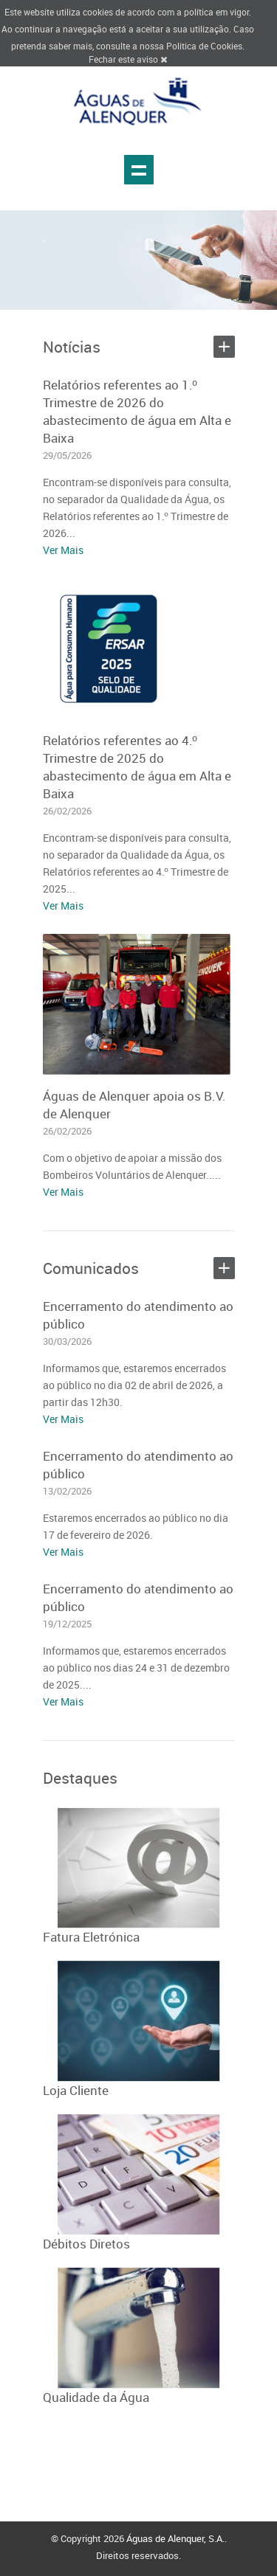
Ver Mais (63, 550)
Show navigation (139, 169)
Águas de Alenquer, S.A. (175, 2538)
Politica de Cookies (204, 46)
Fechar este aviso (128, 59)
